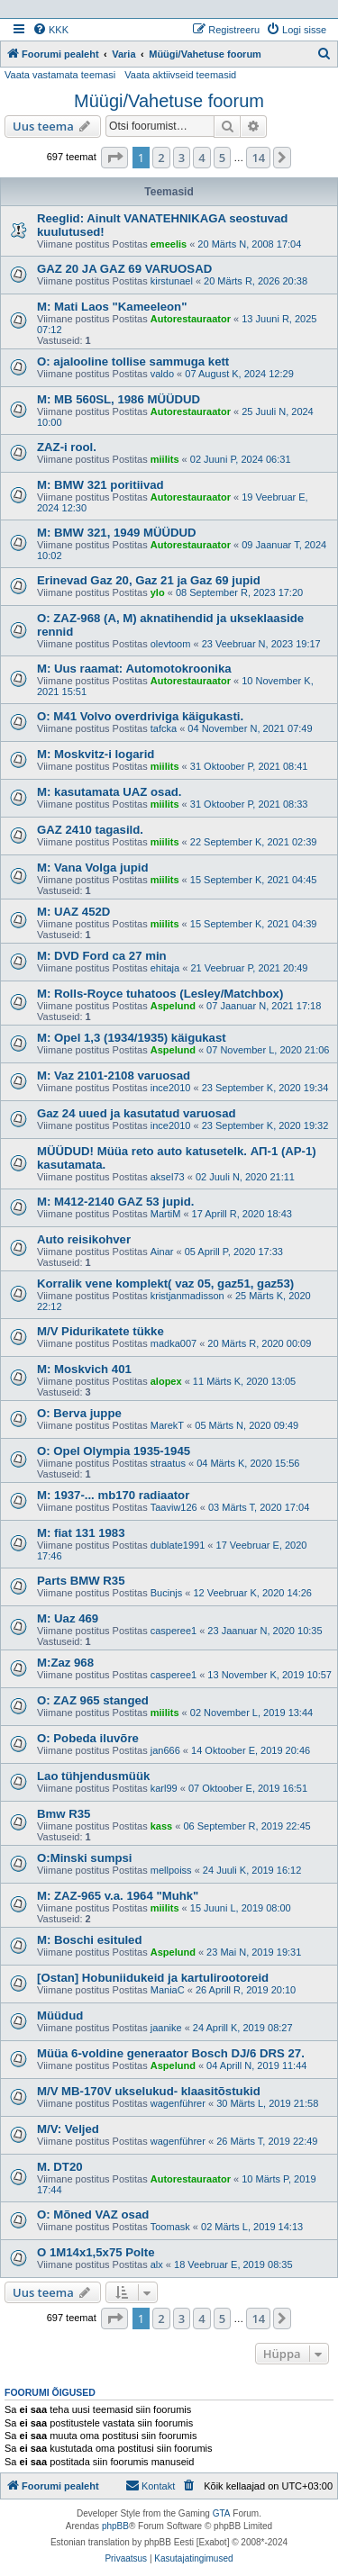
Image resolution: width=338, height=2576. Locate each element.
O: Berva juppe (79, 1413)
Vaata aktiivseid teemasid (180, 74)
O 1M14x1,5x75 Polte (95, 2252)
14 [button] (258, 157)
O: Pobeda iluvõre (88, 1738)
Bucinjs (166, 1592)
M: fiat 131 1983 (81, 1533)
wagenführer (178, 2103)
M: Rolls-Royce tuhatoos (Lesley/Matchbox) (160, 993)
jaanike (166, 2027)
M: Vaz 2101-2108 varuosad (113, 1075)
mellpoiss (171, 1870)
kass (161, 1826)
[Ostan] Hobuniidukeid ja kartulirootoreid (153, 1977)
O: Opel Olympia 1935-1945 (113, 1451)
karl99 (164, 1788)
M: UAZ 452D (73, 911)
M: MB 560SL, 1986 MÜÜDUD (118, 399)
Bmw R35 (63, 1814)
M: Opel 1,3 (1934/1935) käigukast (131, 1037)
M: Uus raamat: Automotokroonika (134, 668)
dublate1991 (178, 1545)
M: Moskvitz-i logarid (95, 754)
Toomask (170, 2226)
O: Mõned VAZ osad (93, 2214)
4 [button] (201, 157)
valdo (162, 373)
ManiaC (168, 1989)
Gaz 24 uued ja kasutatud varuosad (136, 1113)
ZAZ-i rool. (66, 447)
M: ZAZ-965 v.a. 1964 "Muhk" (117, 1896)
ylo (158, 592)
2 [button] (161, 157)
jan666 (165, 1750)
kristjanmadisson (187, 1295)
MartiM (166, 1213)
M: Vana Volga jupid (93, 867)
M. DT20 (60, 2167)
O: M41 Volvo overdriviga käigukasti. (140, 716)
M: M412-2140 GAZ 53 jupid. (115, 1201)
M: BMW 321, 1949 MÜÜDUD (116, 532)
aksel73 (168, 1176)
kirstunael (172, 281)
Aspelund (173, 1005)
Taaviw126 (174, 1507)
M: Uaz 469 (67, 1618)
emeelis (169, 244)
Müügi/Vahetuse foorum (169, 101)
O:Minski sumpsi (84, 1858)
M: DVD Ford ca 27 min (102, 956)
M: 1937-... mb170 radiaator (113, 1495)
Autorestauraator (191, 318)
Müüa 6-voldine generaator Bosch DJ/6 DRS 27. (171, 2053)
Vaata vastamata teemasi (60, 74)
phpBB (115, 2526)
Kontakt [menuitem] (150, 2485)
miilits (165, 459)
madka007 (173, 1343)
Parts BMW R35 (80, 1580)
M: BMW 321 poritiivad (100, 485)
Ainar (162, 1251)
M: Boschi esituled (89, 1940)
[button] (114, 157)
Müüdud (60, 2015)
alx (157, 2264)
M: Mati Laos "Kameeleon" (112, 306)
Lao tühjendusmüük (93, 1776)
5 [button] (222, 157)
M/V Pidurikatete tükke (100, 1331)
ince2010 (171, 1087)
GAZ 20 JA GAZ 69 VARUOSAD (124, 269)
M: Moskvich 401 (84, 1369)
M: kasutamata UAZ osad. (109, 792)
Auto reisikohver (84, 1239)
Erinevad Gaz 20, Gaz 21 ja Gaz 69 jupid (148, 580)
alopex (166, 1381)
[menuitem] (50, 30)
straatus (168, 1463)
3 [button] (181, 157)
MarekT (167, 1425)
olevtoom (171, 643)
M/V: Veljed (68, 2129)
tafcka (164, 728)
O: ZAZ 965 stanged (93, 1700)
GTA (222, 2513)
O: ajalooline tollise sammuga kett (133, 361)
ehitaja (165, 968)
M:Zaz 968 (65, 1662)
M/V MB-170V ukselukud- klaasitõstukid (148, 2091)
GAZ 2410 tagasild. (90, 829)
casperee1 (173, 1630)
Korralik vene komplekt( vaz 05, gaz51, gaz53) (165, 1283)
